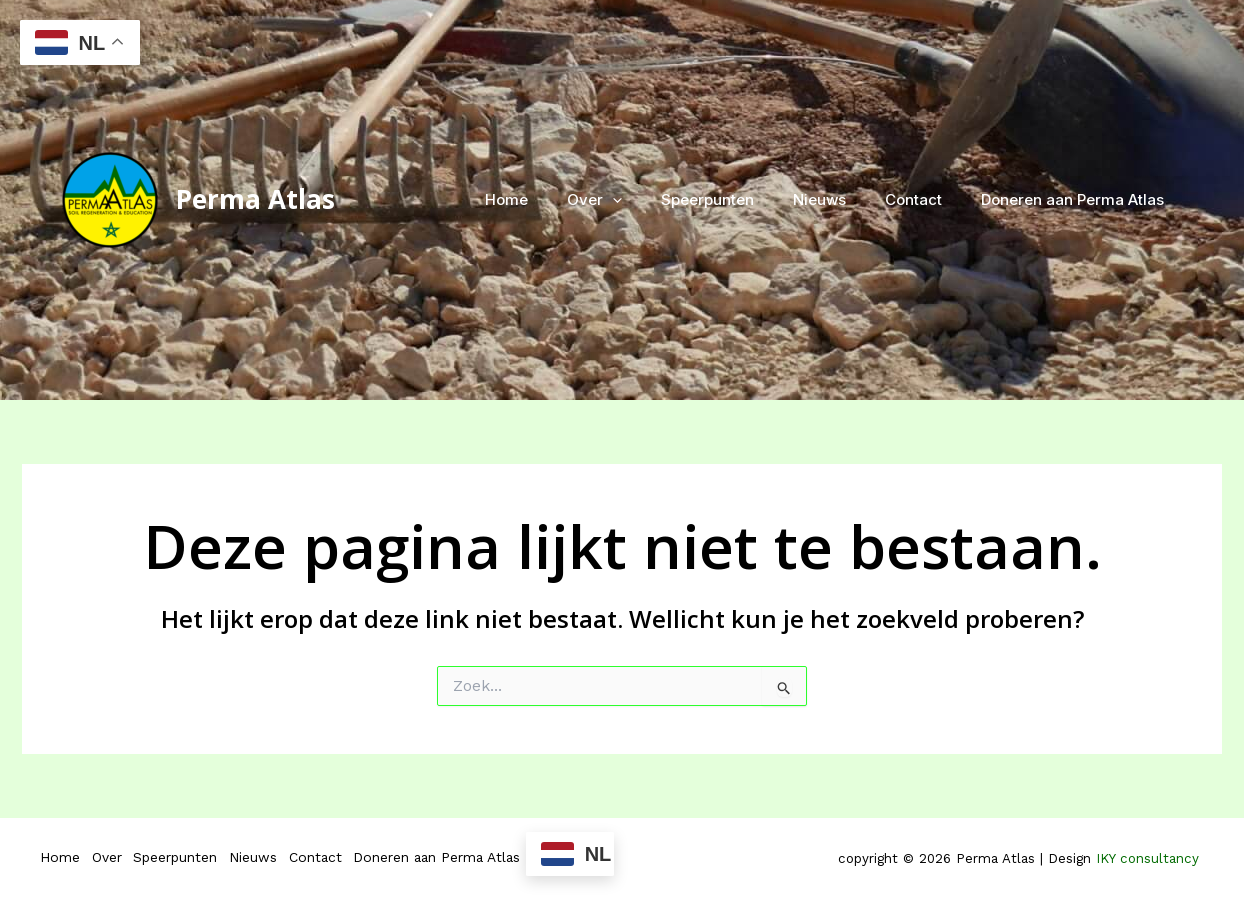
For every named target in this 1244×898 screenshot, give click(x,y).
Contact (927, 199)
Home (556, 199)
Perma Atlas (255, 199)
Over (635, 200)
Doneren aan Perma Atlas (1077, 199)
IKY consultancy (1150, 858)
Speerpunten (739, 199)
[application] (653, 200)
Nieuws (842, 199)
